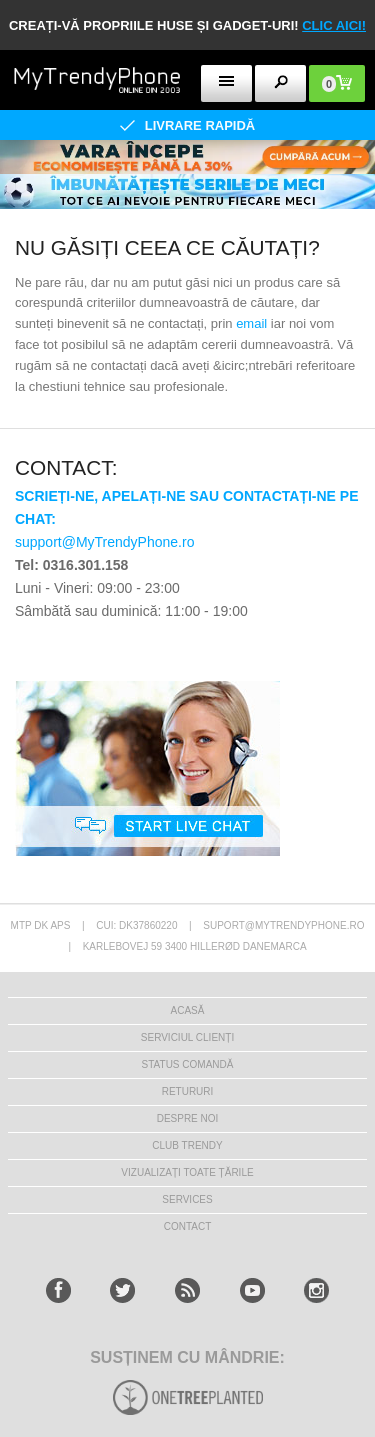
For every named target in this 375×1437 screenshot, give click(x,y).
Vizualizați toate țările (187, 1172)
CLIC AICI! (334, 25)
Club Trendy (187, 1145)
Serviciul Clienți (187, 1037)
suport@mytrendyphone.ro (283, 925)
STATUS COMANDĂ (188, 1064)
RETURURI (188, 1091)
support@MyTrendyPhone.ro (104, 542)
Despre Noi (188, 1118)
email (251, 323)
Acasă (188, 1010)
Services (187, 1199)
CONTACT (188, 1226)
